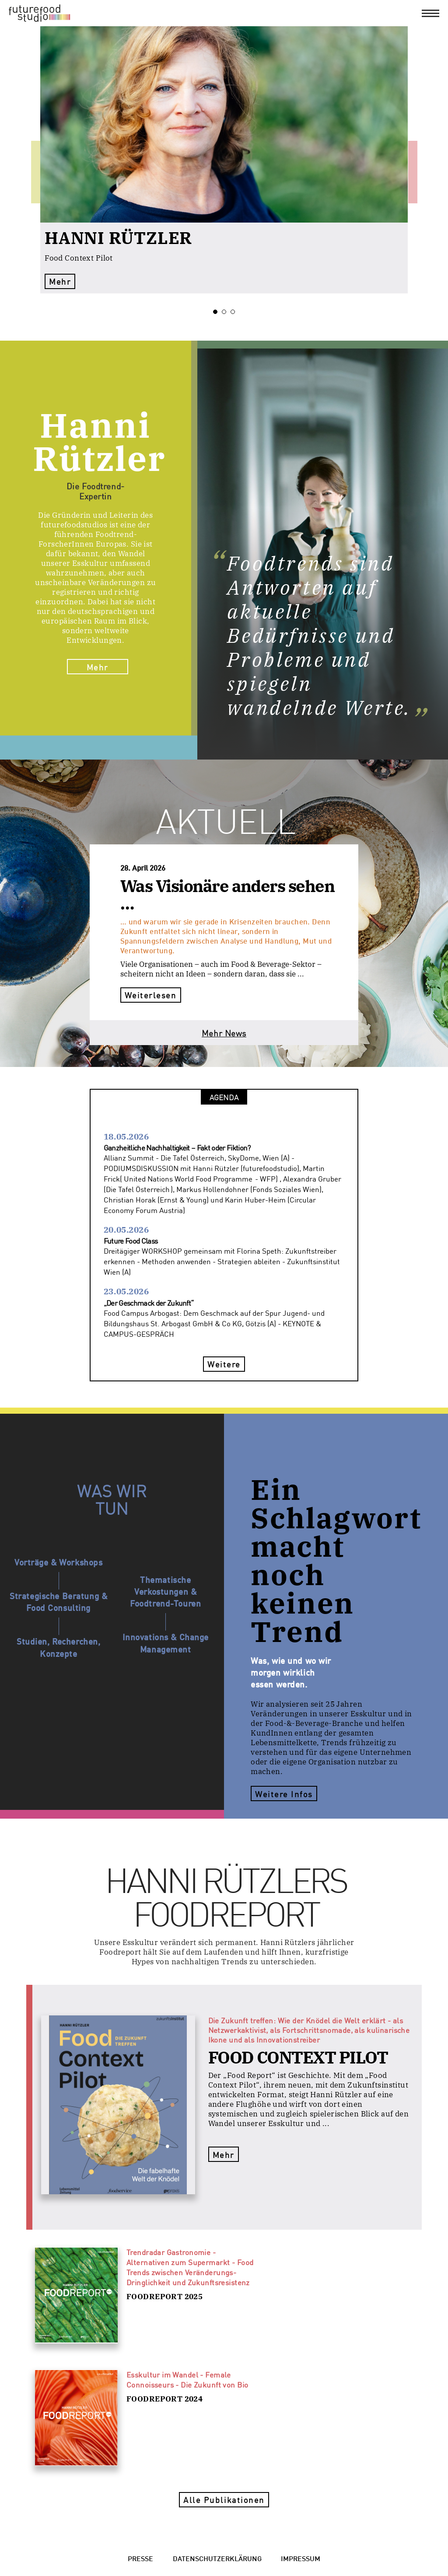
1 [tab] (217, 312)
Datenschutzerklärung (217, 2558)
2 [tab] (226, 312)
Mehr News (224, 1033)
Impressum (300, 2558)
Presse (140, 2558)
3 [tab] (235, 312)
